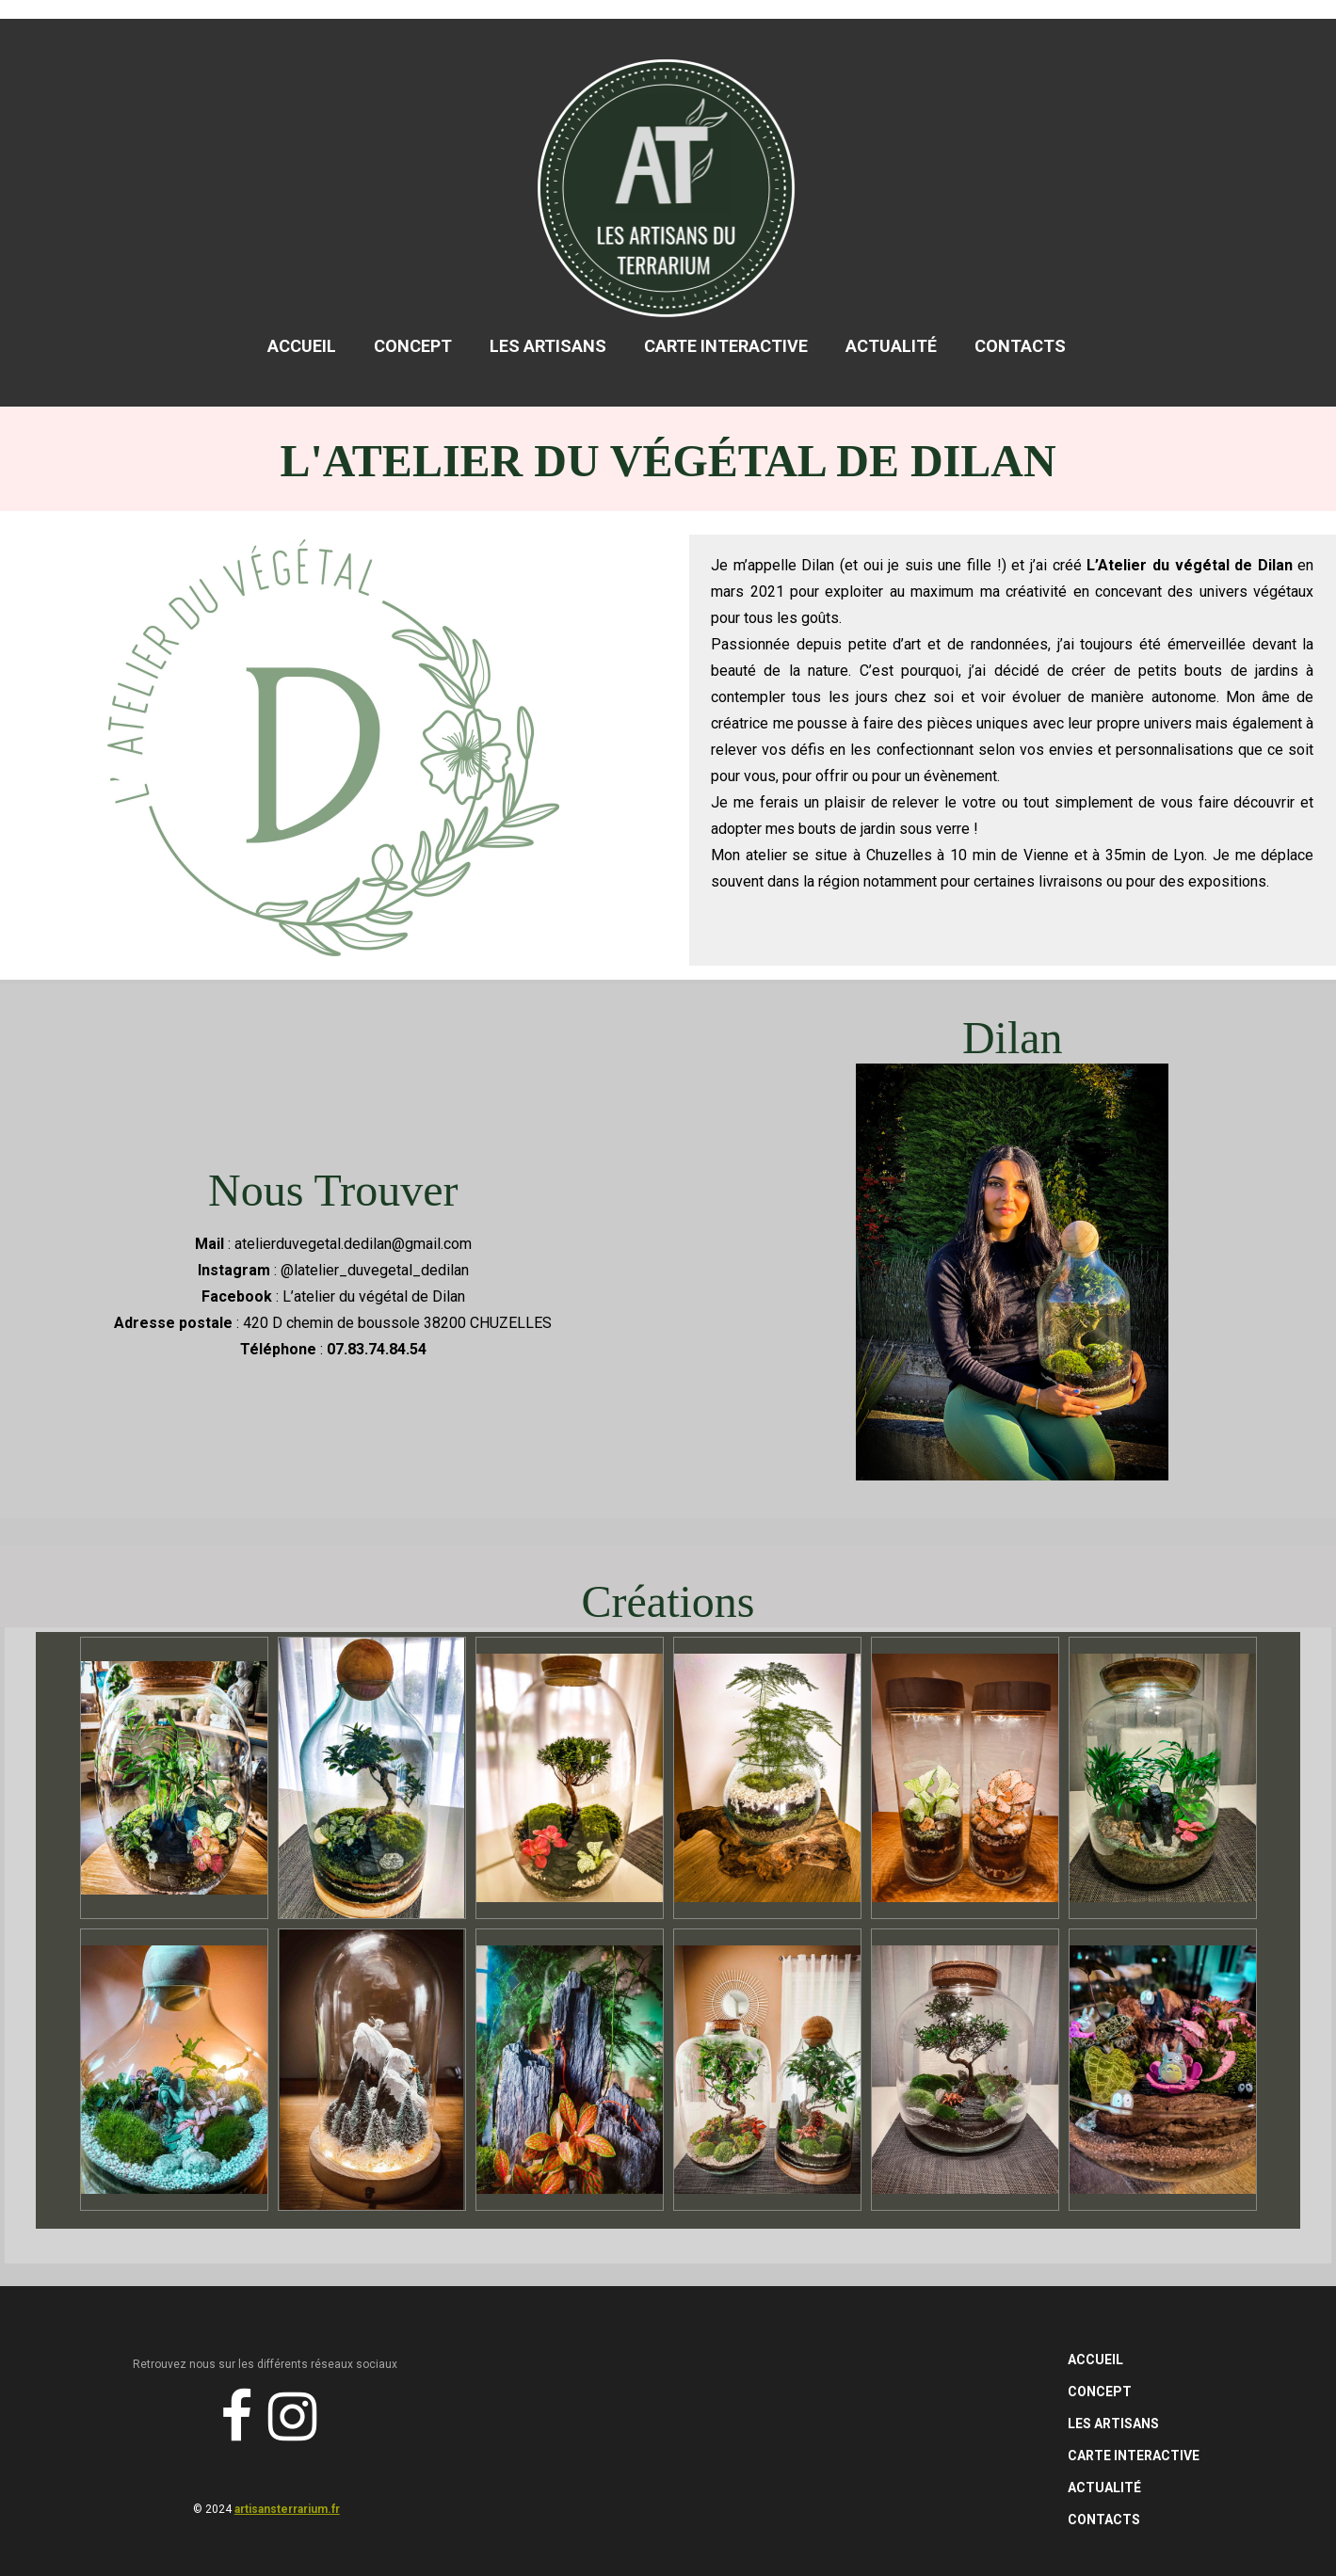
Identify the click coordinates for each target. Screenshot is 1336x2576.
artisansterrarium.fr (287, 2509)
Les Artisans (548, 346)
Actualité (891, 346)
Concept (413, 346)
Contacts (1020, 346)
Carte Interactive (726, 346)
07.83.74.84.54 (377, 1349)
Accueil (301, 346)
